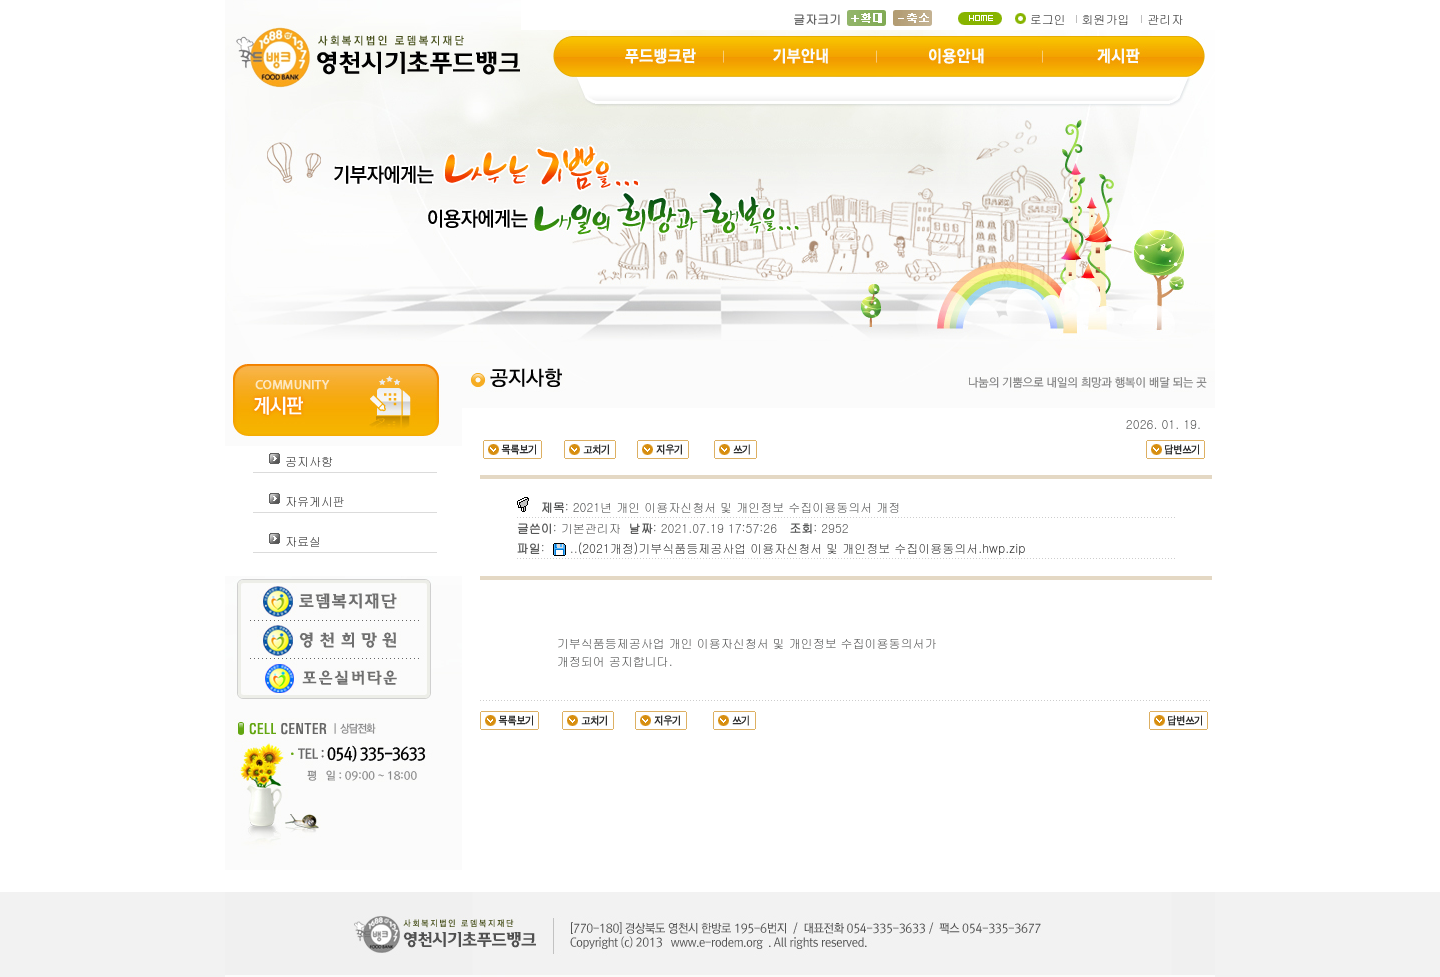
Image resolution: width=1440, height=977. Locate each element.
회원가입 (1105, 18)
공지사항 (309, 460)
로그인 (1048, 18)
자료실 (303, 540)
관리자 (1165, 18)
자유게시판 (315, 500)
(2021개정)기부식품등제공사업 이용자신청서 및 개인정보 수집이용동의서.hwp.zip (802, 547)
